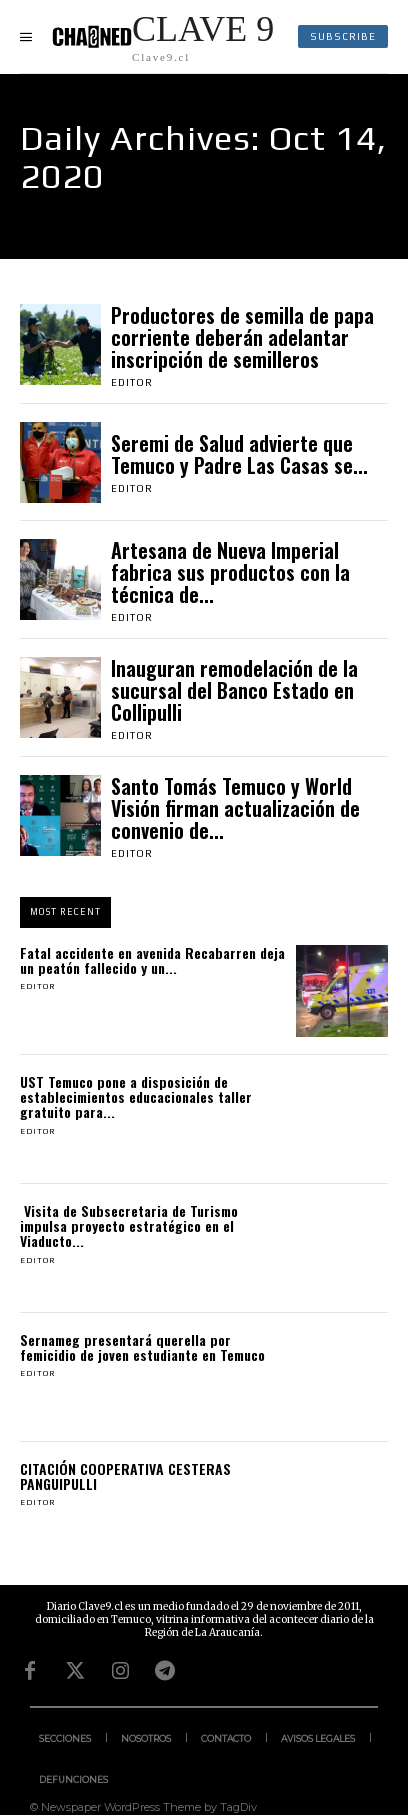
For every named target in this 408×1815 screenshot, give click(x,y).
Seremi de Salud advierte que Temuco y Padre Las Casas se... (239, 454)
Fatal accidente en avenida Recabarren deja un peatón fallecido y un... (152, 960)
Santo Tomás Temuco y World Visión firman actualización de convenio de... (235, 808)
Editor (132, 382)
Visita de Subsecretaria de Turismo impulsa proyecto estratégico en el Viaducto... (129, 1226)
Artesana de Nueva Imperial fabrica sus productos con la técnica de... (230, 572)
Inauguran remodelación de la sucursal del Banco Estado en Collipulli (234, 690)
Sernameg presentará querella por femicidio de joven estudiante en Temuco (142, 1347)
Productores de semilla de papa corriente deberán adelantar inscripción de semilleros (242, 337)
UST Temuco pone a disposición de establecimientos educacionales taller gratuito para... (136, 1097)
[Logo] (163, 36)
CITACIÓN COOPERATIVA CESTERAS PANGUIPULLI (125, 1476)
